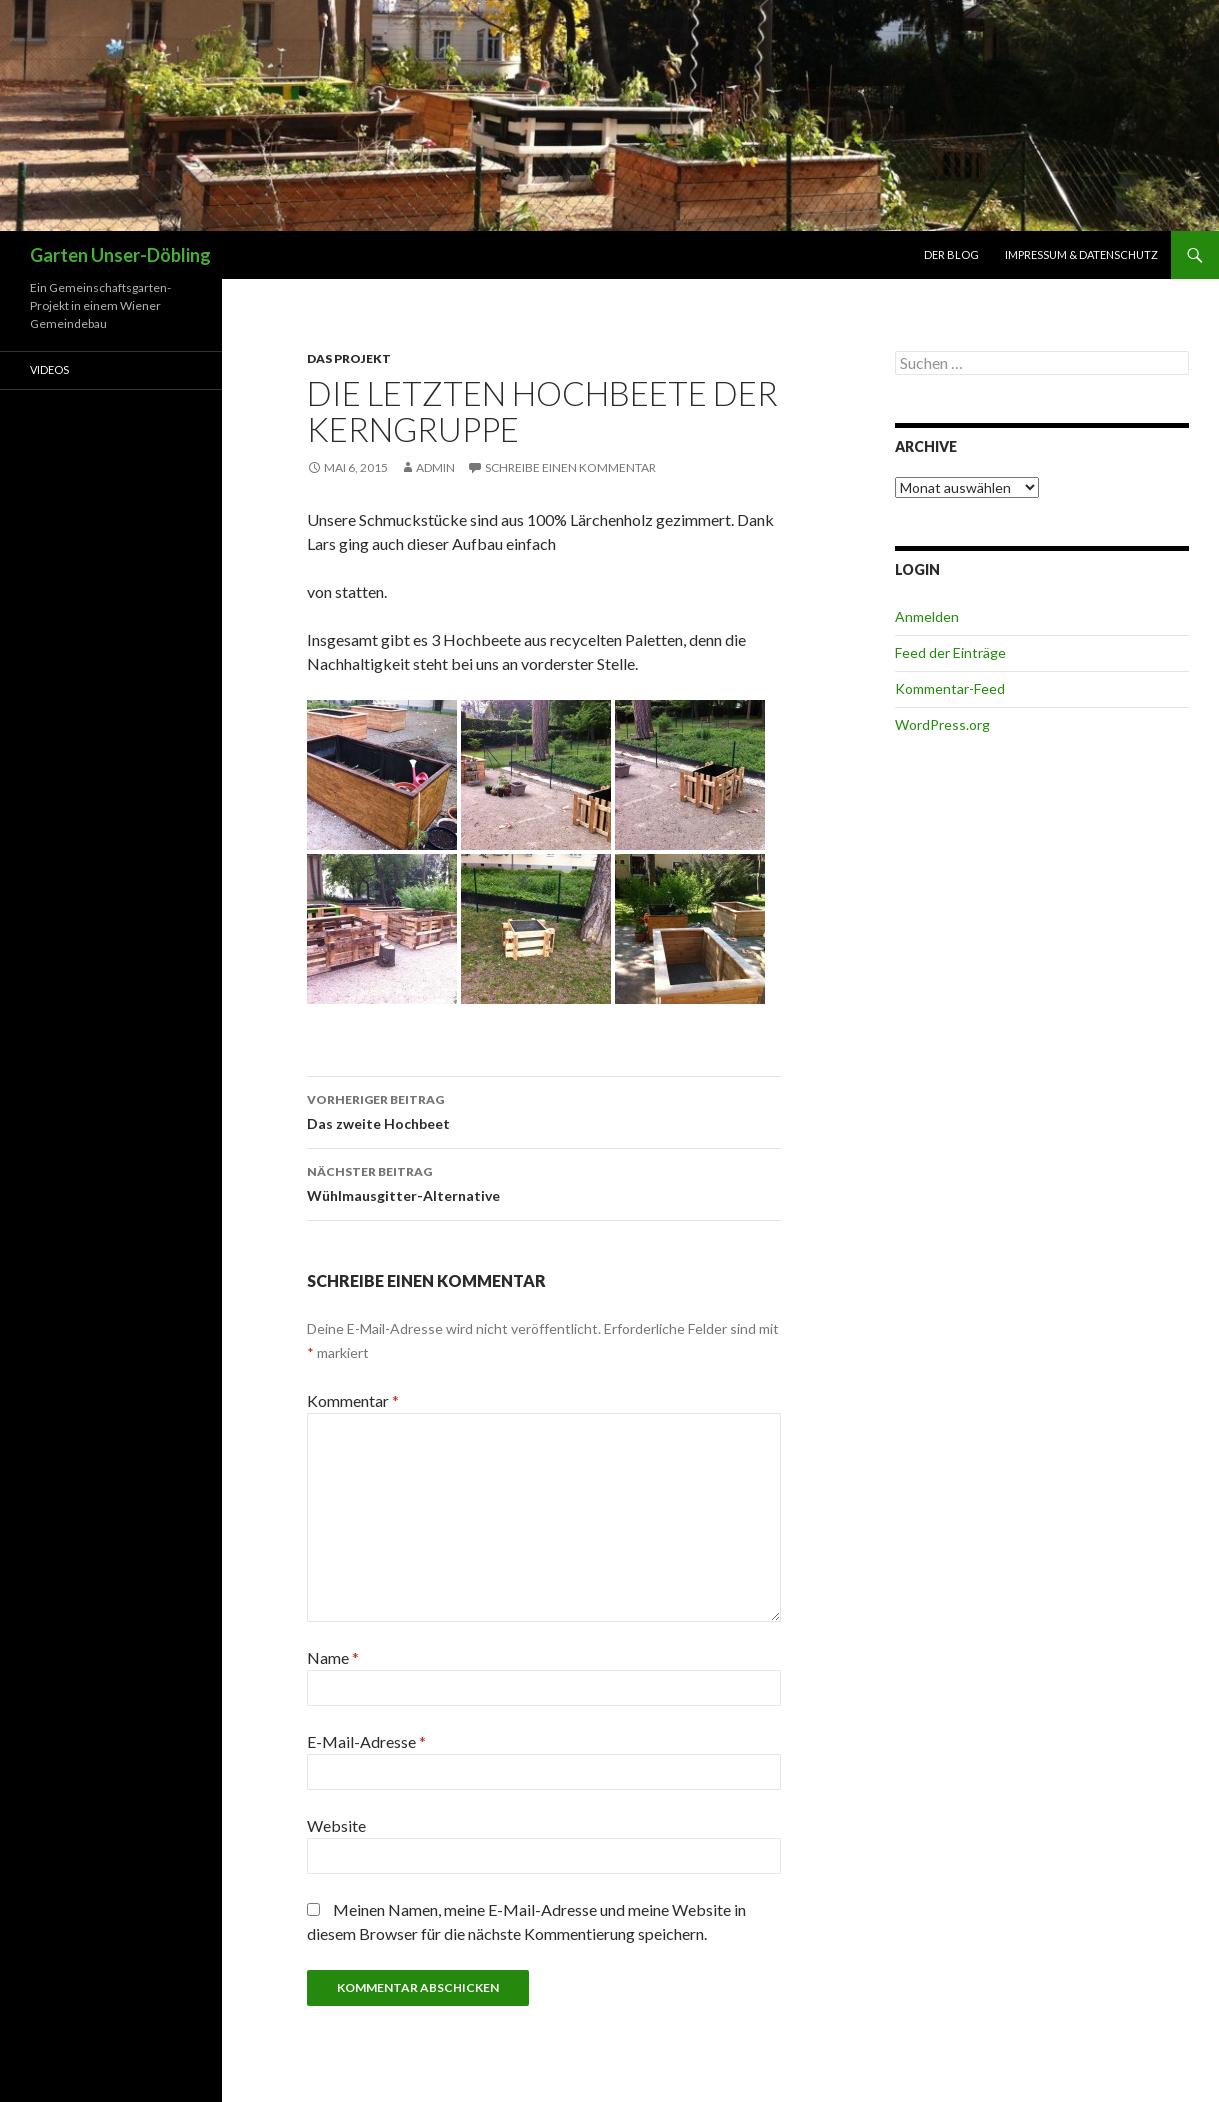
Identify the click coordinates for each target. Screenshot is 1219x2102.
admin (435, 467)
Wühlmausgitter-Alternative (544, 1182)
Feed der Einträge (950, 652)
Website (336, 1825)
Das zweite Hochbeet (544, 1110)
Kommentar (353, 1400)
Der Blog (951, 254)
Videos (49, 369)
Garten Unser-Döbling (120, 255)
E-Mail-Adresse (366, 1741)
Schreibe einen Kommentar (570, 467)
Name (333, 1657)
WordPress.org (942, 724)
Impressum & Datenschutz (1081, 254)
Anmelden (927, 616)
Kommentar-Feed (950, 688)
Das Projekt (349, 358)
